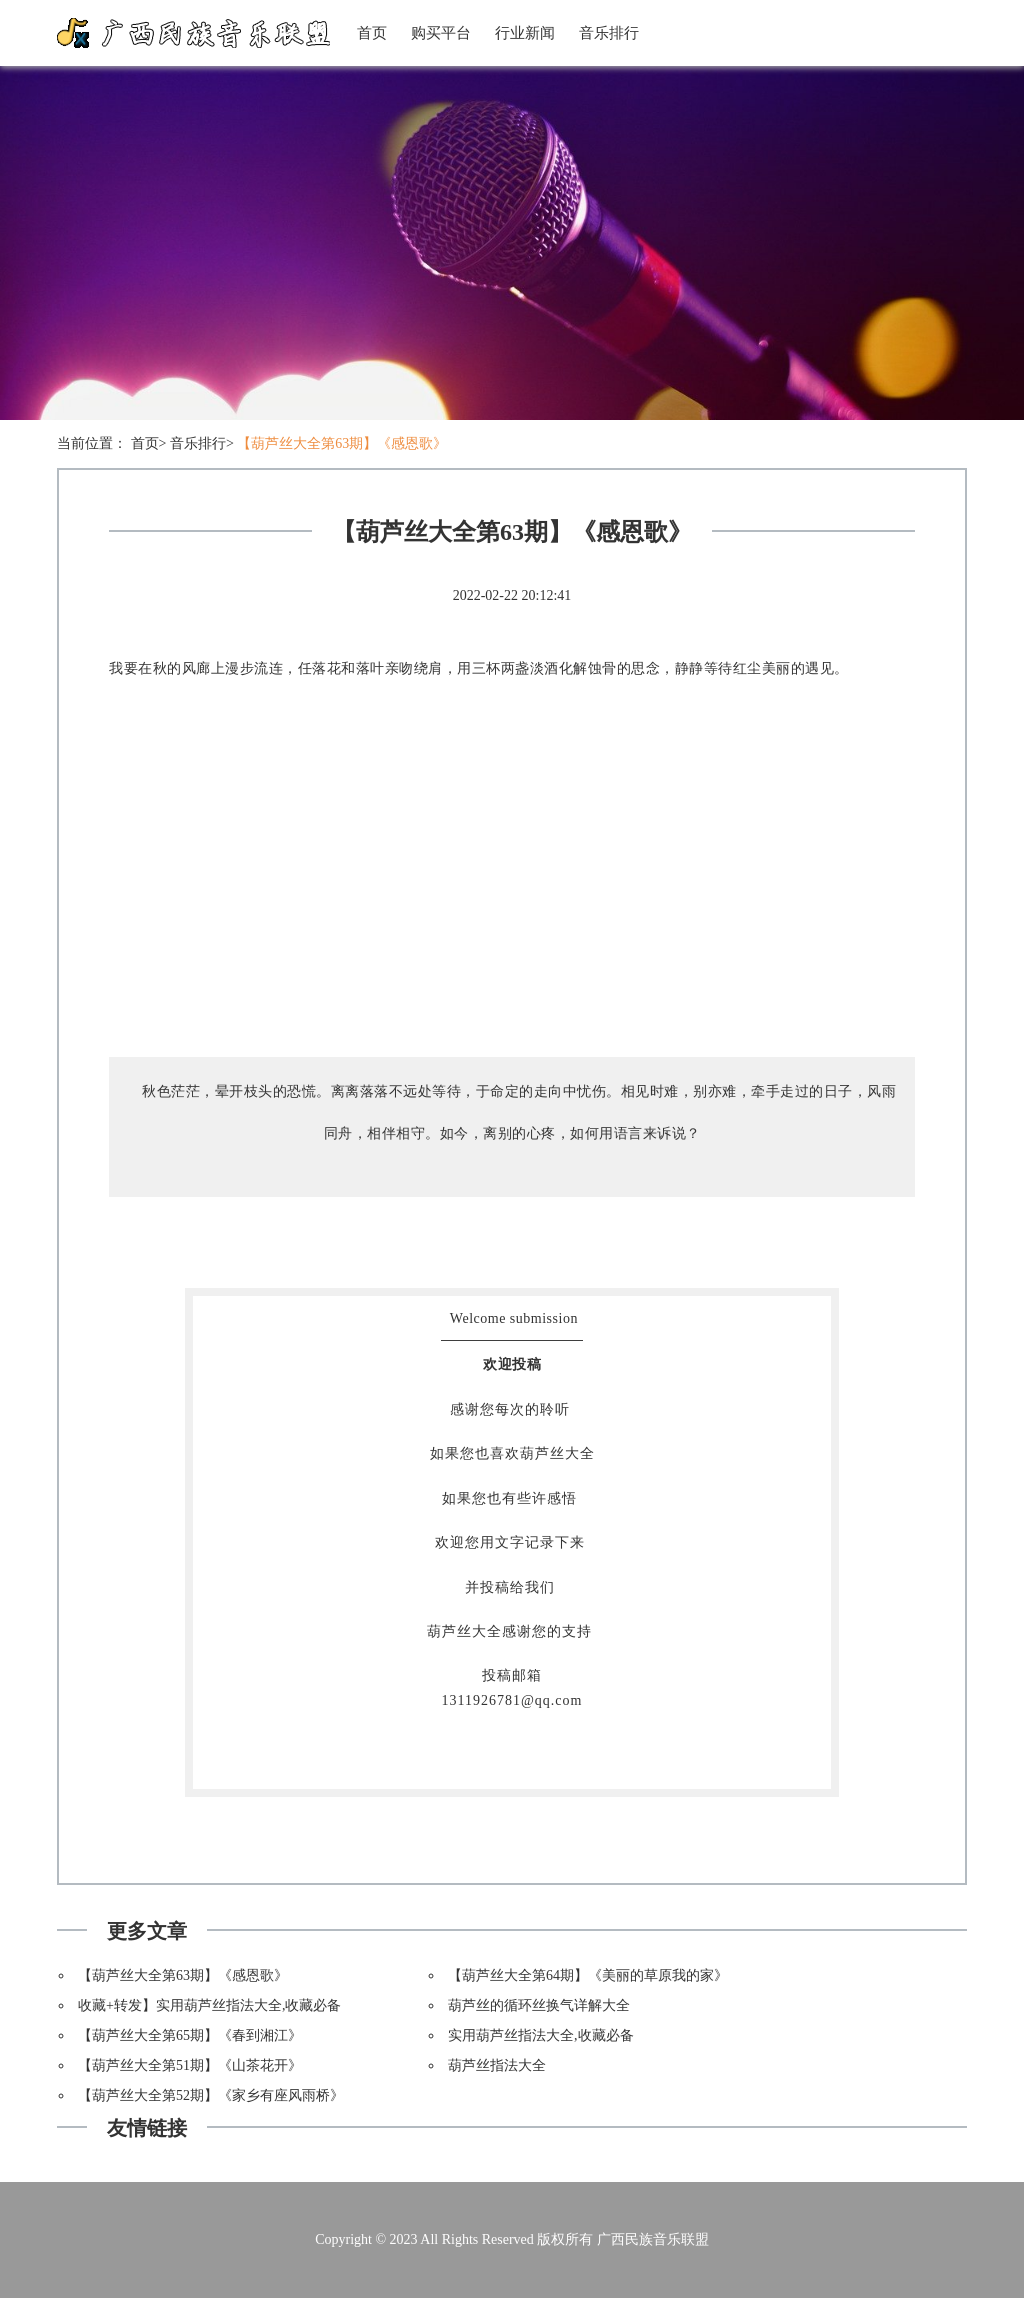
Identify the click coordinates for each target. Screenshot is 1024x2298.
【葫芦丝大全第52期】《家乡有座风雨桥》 (211, 2095)
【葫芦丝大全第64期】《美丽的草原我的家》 (588, 1975)
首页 (372, 33)
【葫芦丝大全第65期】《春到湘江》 (190, 2035)
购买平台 (441, 33)
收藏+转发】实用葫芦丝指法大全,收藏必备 (209, 2005)
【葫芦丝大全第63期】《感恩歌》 (342, 443)
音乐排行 (609, 33)
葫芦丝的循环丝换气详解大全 (539, 2005)
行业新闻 (525, 33)
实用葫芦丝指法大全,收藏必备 (541, 2035)
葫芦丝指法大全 (497, 2065)
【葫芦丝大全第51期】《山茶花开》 (190, 2065)
